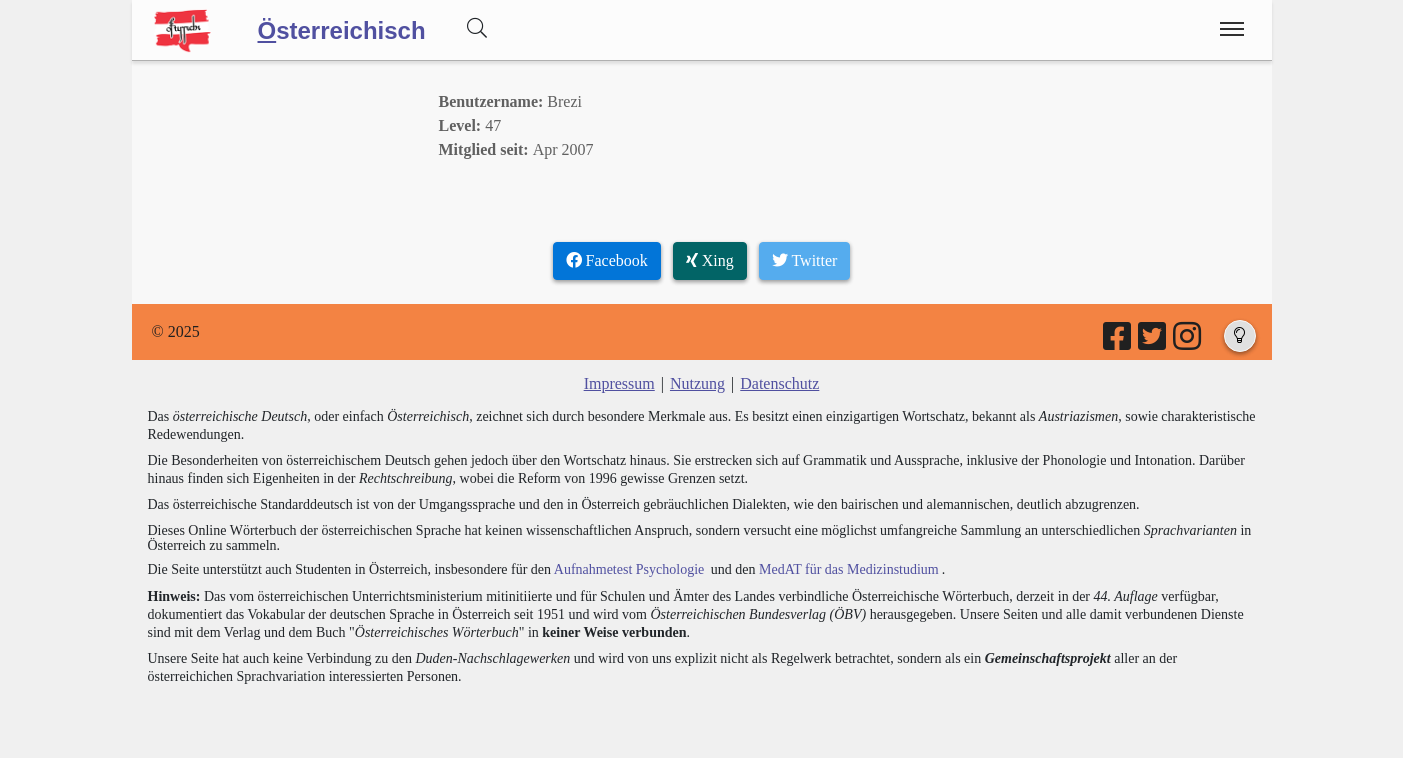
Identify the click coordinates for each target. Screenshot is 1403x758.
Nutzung (697, 383)
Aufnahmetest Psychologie (629, 569)
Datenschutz (779, 383)
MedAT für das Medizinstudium (849, 569)
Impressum (619, 383)
